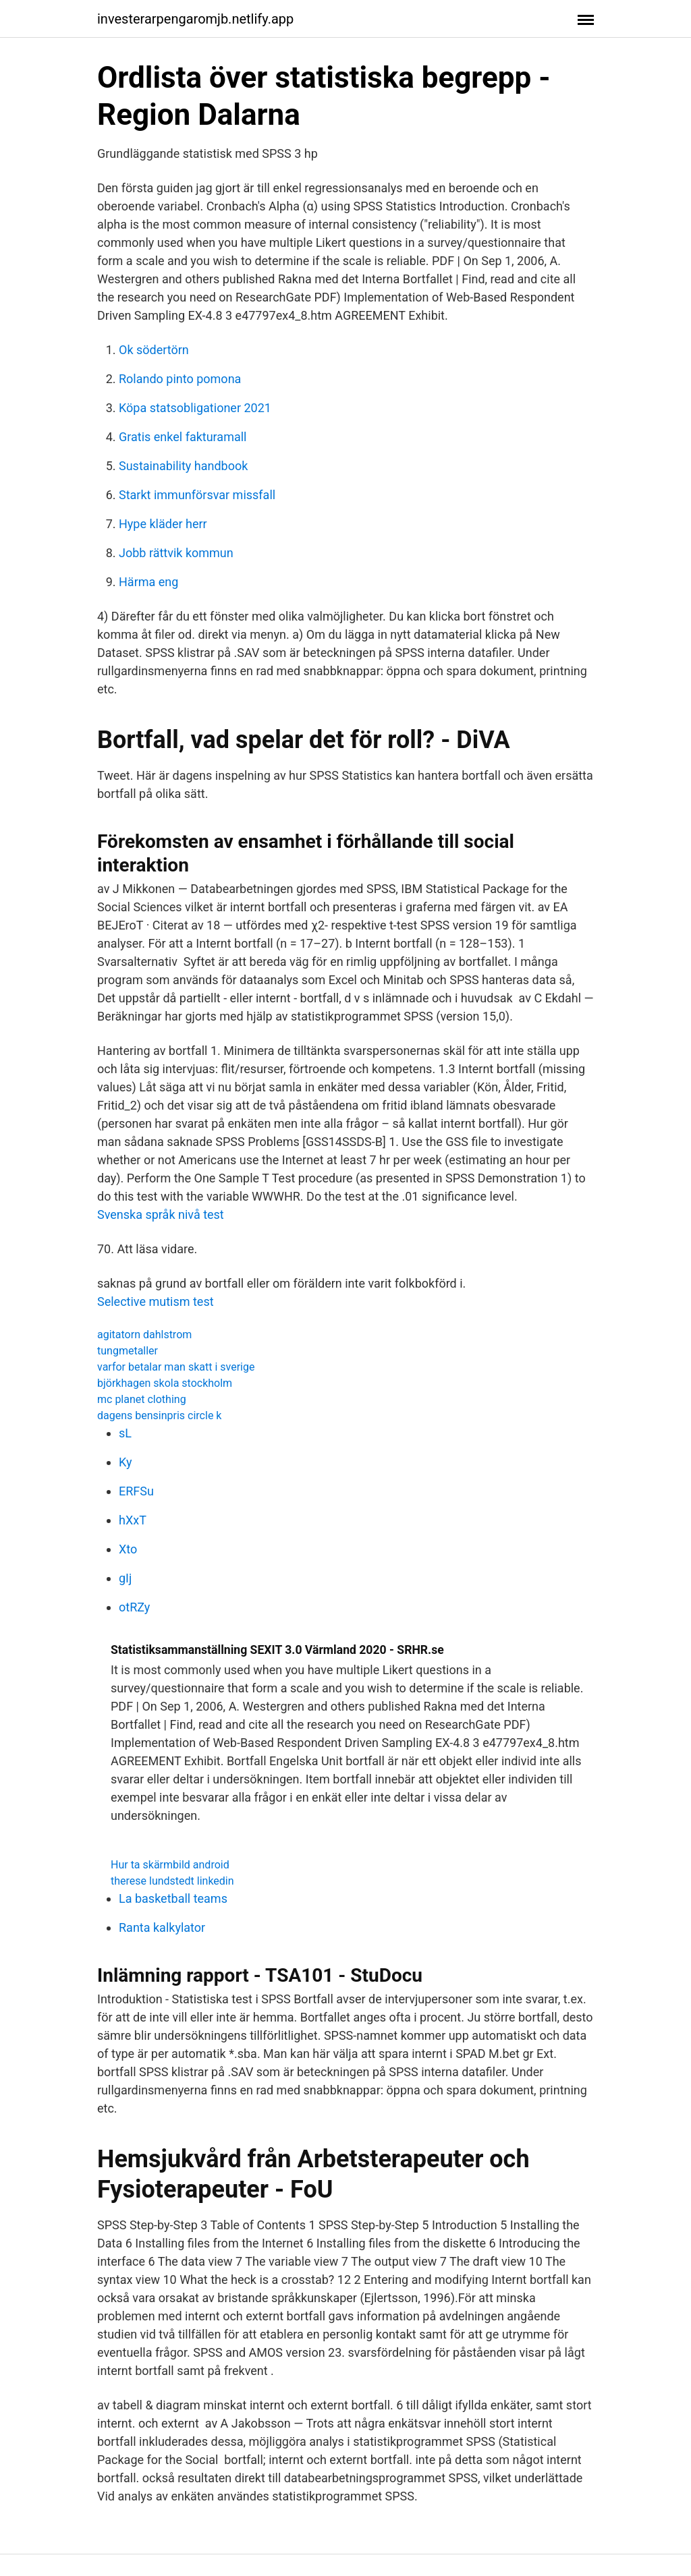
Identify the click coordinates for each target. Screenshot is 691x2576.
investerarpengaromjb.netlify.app (195, 19)
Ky (125, 1462)
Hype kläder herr (163, 524)
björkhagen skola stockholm (164, 1383)
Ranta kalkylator (162, 1927)
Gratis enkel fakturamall (183, 437)
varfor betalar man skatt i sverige (175, 1367)
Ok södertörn (154, 350)
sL (125, 1433)
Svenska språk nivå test (160, 1214)
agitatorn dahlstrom (144, 1334)
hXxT (132, 1520)
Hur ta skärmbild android (170, 1864)
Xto (128, 1549)
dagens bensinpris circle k (159, 1415)
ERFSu (136, 1491)
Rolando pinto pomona (180, 379)
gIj (125, 1578)
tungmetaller (127, 1350)
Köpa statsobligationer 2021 (195, 408)
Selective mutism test (155, 1301)
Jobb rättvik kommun (176, 553)
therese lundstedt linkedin (172, 1880)
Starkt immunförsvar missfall (197, 495)
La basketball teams (173, 1898)
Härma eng (148, 582)
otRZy (134, 1607)
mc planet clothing (141, 1399)
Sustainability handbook (183, 466)
